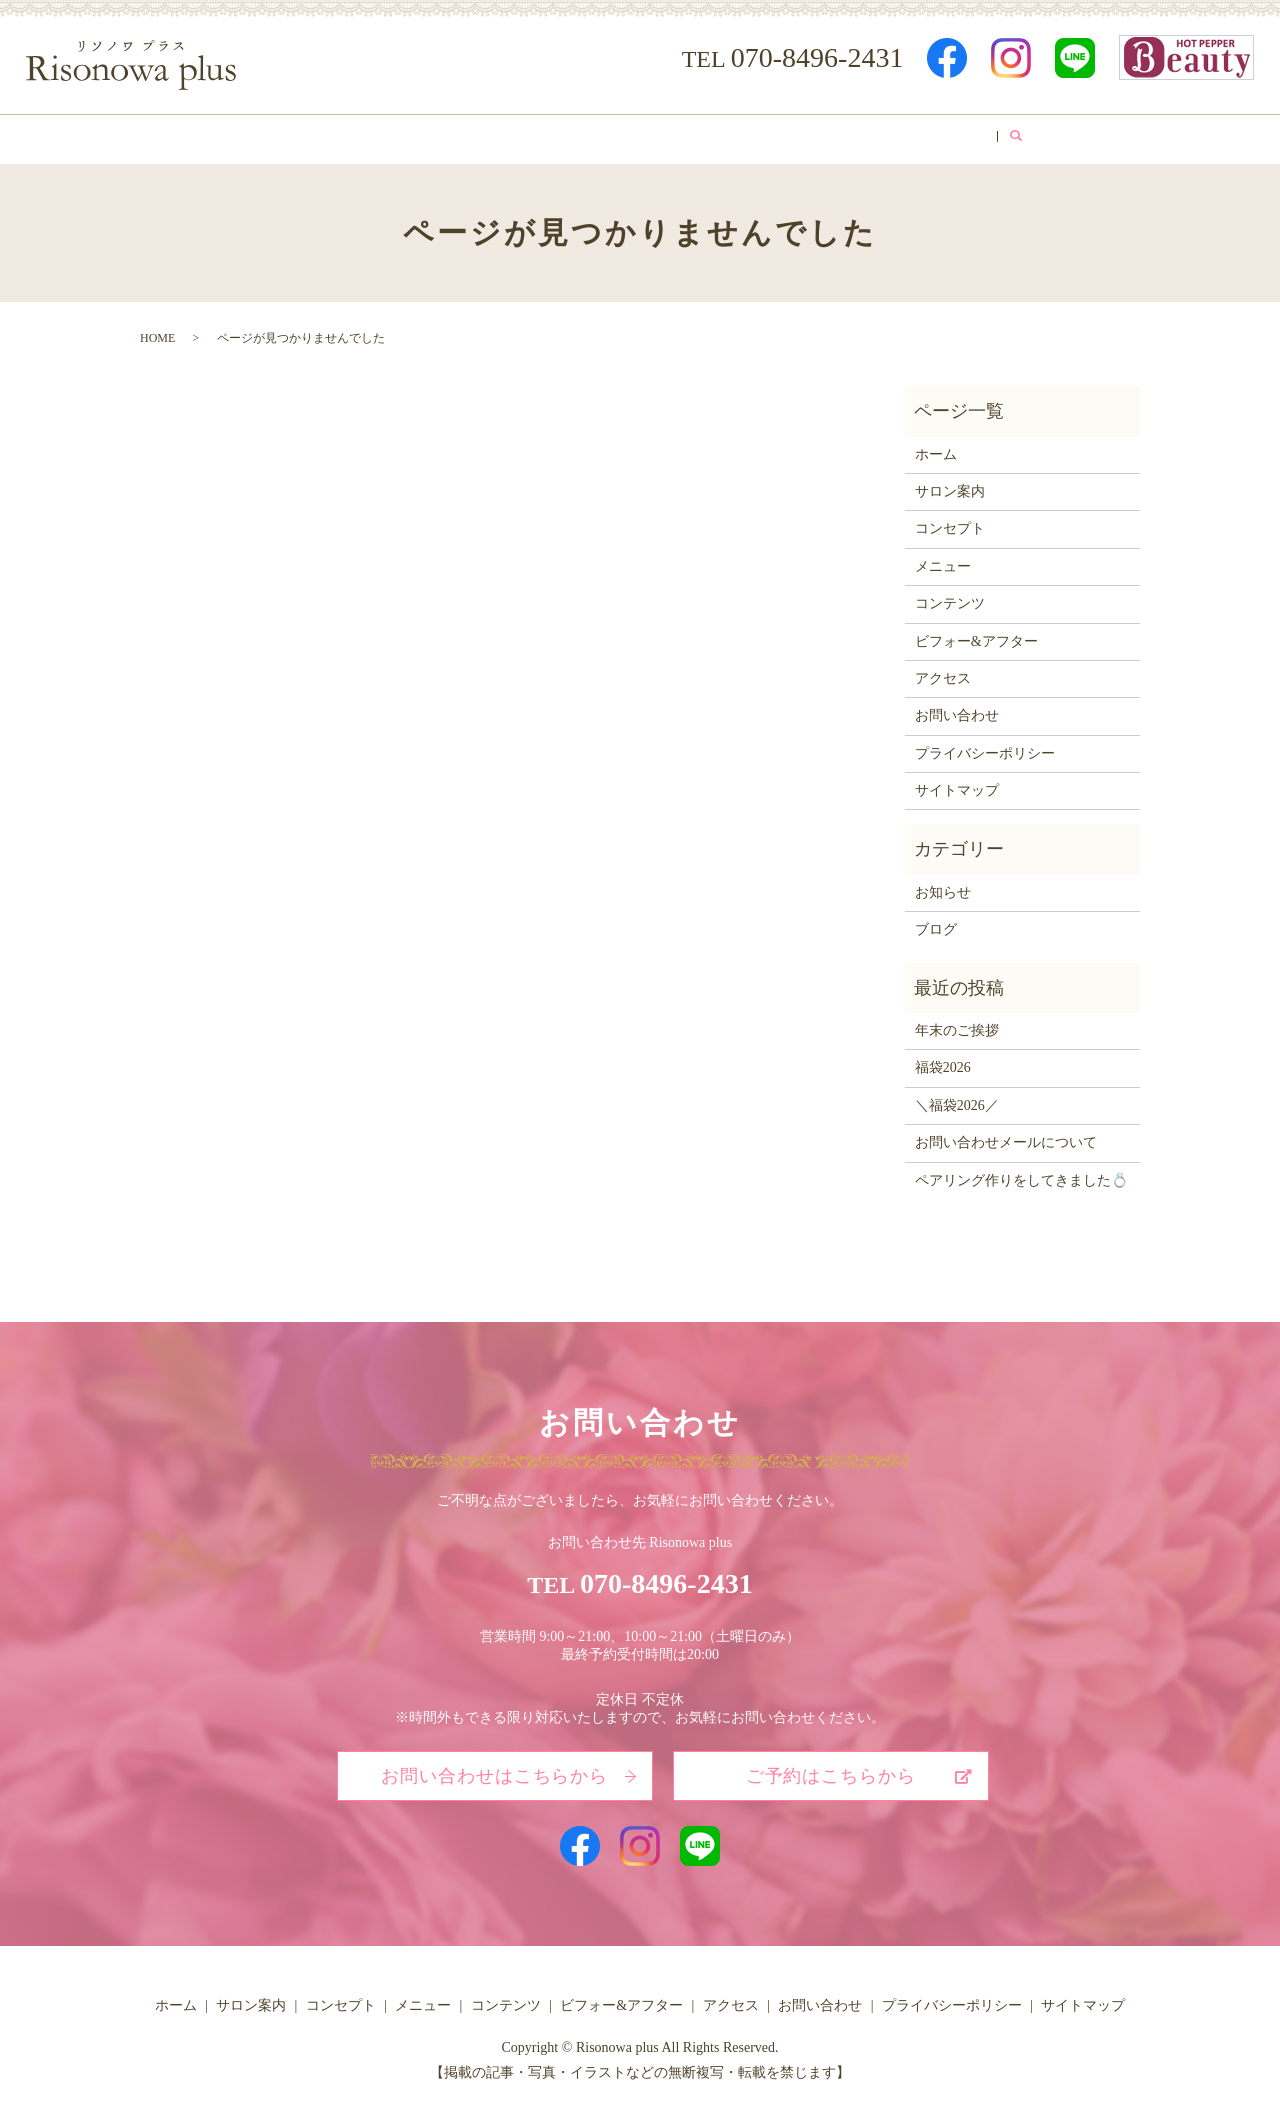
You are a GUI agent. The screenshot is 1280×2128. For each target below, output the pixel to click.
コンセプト (444, 135)
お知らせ (943, 885)
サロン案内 (335, 135)
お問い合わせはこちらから (494, 1770)
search (1061, 136)
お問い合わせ (957, 709)
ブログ (1001, 135)
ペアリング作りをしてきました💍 (1021, 1173)
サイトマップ (957, 784)
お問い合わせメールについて (1006, 1136)
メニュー (546, 135)
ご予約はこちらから (831, 1770)
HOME (157, 332)
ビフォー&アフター (784, 135)
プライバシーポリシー (985, 746)
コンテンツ (649, 135)
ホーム (240, 135)
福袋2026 (943, 1061)
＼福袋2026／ (957, 1098)
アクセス (913, 135)
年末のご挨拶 (957, 1024)
